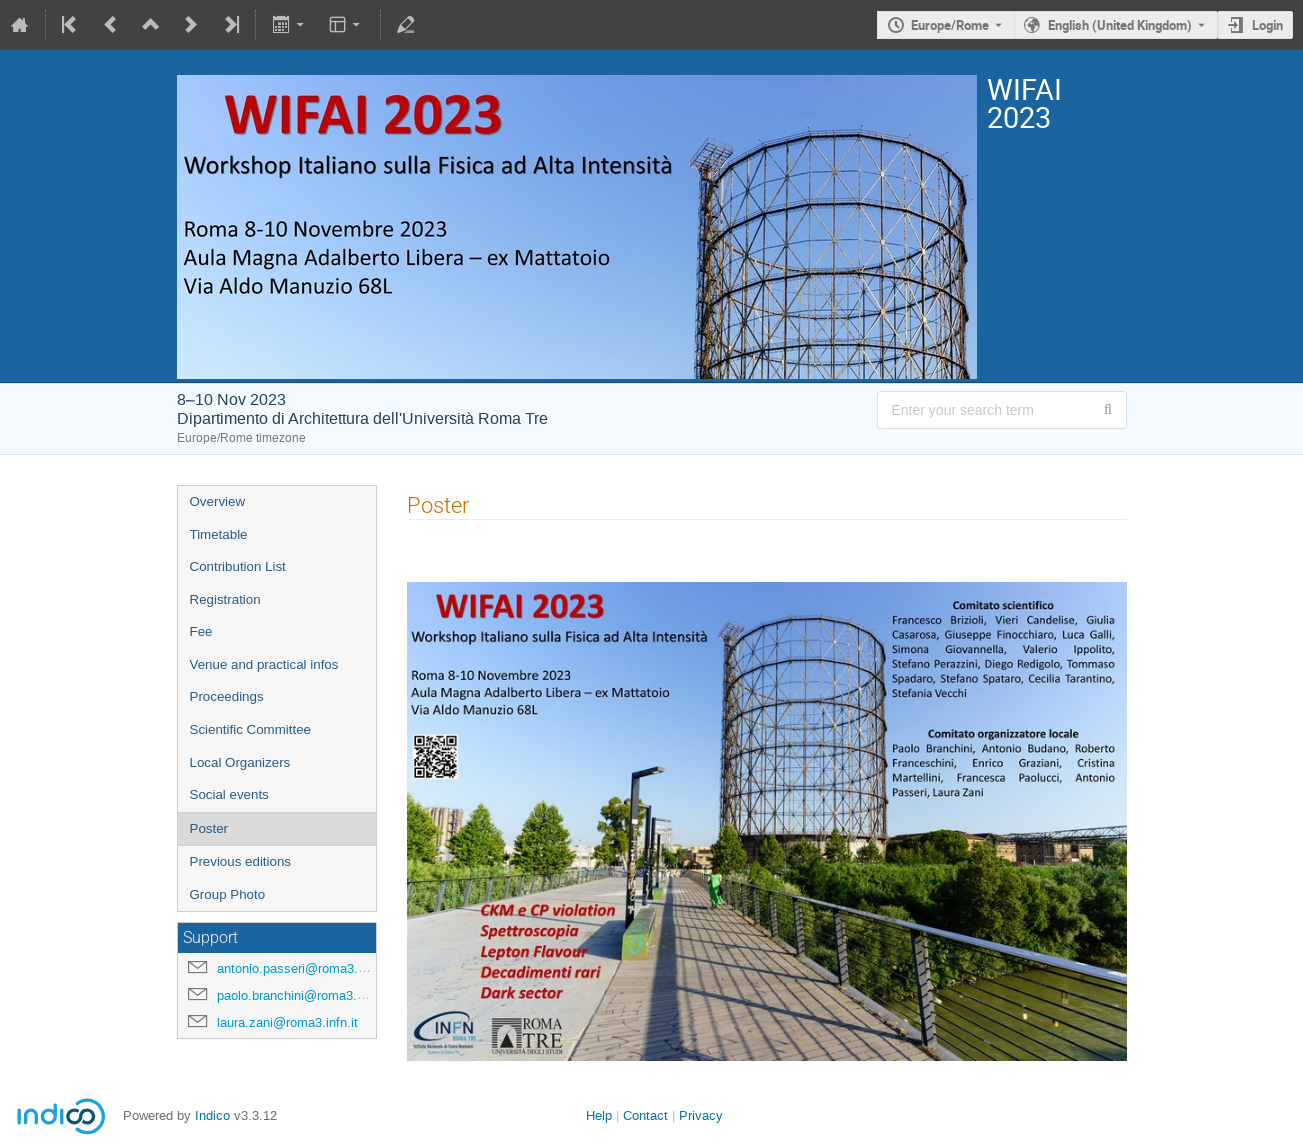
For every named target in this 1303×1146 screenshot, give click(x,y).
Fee (201, 631)
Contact (645, 1115)
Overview (218, 501)
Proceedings (227, 696)
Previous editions (241, 861)
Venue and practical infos (264, 664)
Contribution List (238, 566)
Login (1267, 25)
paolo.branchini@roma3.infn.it (303, 995)
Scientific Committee (250, 729)
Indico (212, 1115)
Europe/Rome (950, 25)
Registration (225, 599)
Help (599, 1115)
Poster (209, 828)
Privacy (701, 1115)
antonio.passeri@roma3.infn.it (303, 968)
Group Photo (228, 894)
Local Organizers (240, 762)
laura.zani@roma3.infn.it (287, 1022)
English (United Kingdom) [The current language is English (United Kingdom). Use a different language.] (1120, 25)
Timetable (219, 534)
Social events (229, 794)
